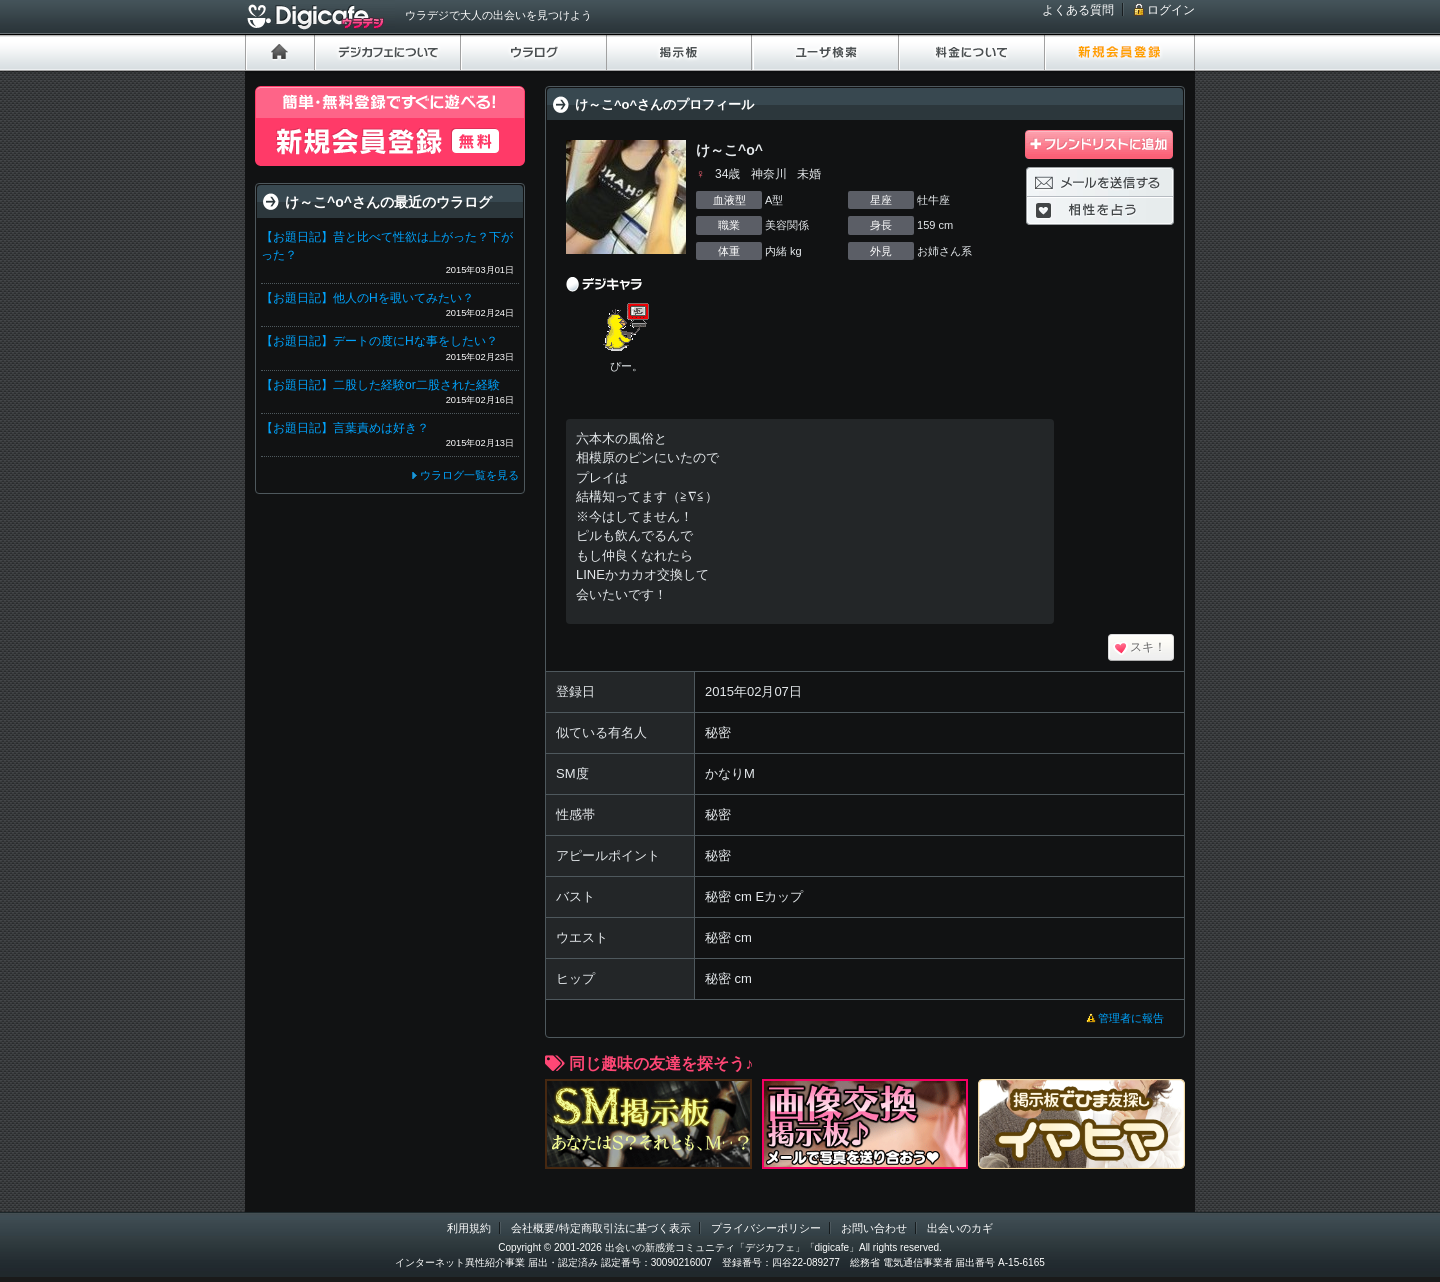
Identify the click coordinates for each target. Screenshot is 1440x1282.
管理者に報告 (1131, 1018)
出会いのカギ (960, 1228)
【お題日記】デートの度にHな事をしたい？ (379, 341)
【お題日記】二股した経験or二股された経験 (380, 385)
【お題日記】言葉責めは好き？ (345, 428)
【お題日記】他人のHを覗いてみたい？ (367, 298)
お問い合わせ (874, 1228)
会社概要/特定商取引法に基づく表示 (600, 1228)
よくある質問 (1078, 10)
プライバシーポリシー (766, 1228)
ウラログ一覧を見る (469, 475)
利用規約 (469, 1228)
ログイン (1171, 10)
